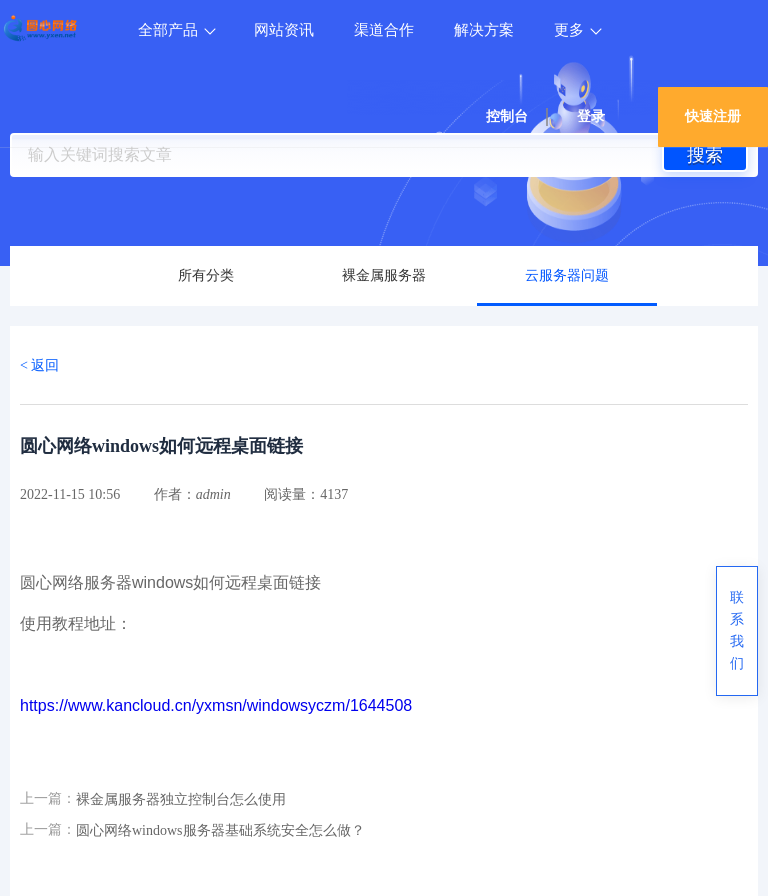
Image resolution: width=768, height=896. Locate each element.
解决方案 (484, 30)
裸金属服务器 (384, 275)
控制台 (507, 116)
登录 (591, 116)
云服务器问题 (567, 275)
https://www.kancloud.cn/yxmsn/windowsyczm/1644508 (216, 705)
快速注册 (713, 116)
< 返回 (39, 365)
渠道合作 (384, 30)
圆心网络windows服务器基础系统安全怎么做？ (220, 830)
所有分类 (206, 275)
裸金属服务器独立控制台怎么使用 (181, 799)
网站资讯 (284, 30)
